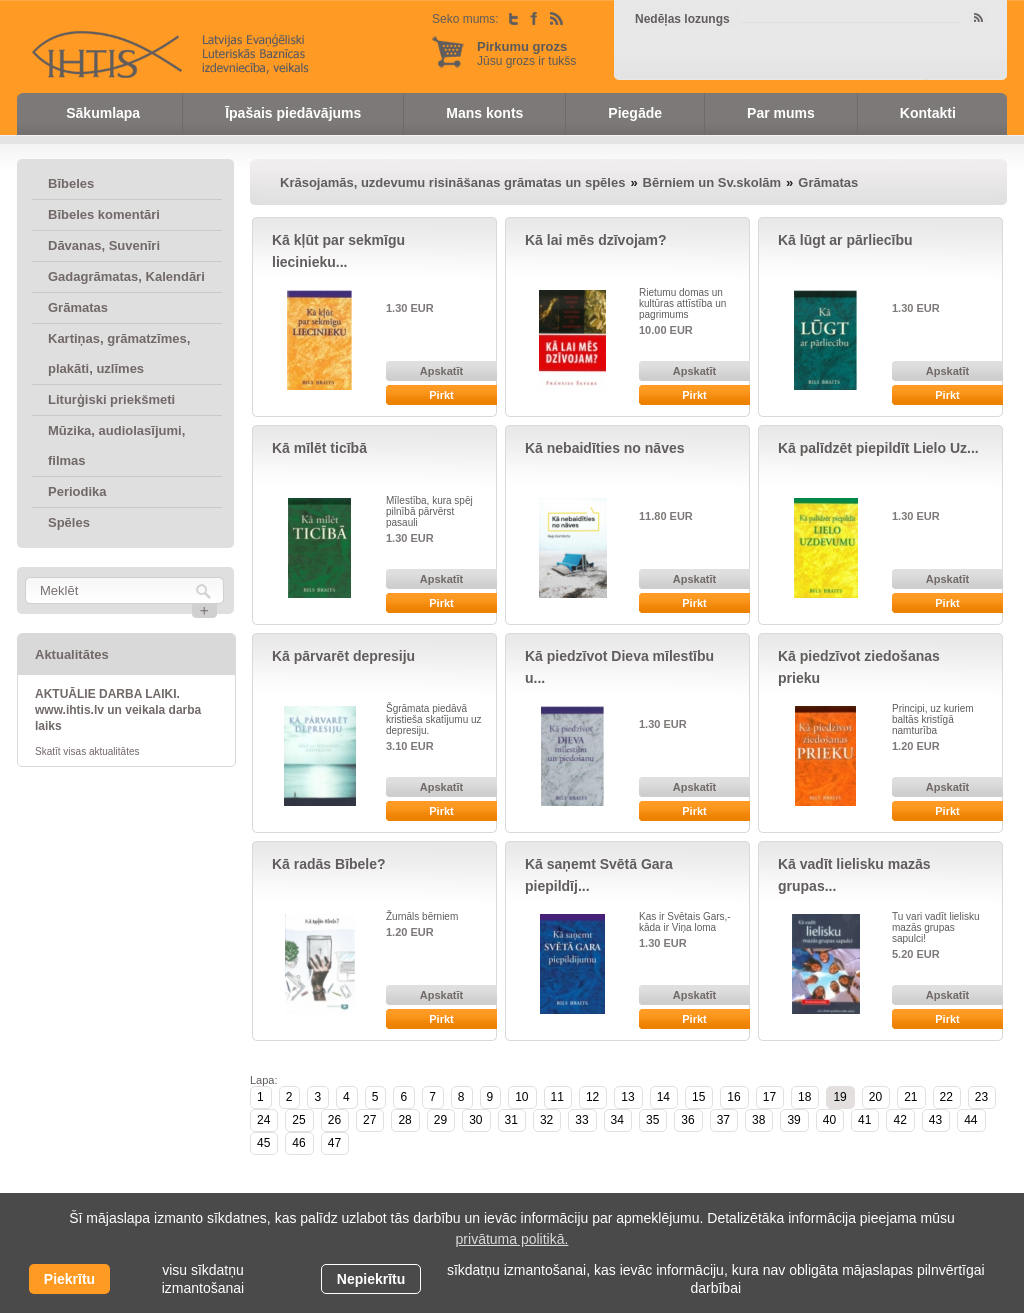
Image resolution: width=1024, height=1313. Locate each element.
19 (839, 1097)
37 (723, 1120)
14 (663, 1097)
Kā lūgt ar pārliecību (845, 240)
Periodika (77, 491)
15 (698, 1097)
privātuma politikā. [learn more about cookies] (512, 1239)
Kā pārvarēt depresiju (343, 656)
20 (875, 1097)
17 (769, 1097)
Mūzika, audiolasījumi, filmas (116, 445)
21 (910, 1097)
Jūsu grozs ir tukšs (526, 53)
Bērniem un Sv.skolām (712, 182)
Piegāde (635, 113)
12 (592, 1097)
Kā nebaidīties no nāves (605, 448)
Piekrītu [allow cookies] (69, 1279)
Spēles (69, 522)
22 (946, 1097)
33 (581, 1120)
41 (864, 1120)
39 (793, 1120)
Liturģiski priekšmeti (111, 399)
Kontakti (928, 113)
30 (475, 1120)
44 (970, 1120)
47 (334, 1143)
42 (899, 1120)
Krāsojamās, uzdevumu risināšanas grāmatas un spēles (452, 182)
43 (935, 1120)
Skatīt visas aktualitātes (87, 751)
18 (804, 1097)
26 (334, 1120)
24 (263, 1120)
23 (981, 1097)
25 (298, 1120)
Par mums (781, 113)
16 (733, 1097)
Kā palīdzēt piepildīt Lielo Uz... (878, 448)
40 (829, 1120)
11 (557, 1097)
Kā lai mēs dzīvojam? (596, 240)
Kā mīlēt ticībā (319, 448)
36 (687, 1120)
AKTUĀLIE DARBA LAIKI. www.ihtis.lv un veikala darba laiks (118, 710)
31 (511, 1120)
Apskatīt (441, 371)
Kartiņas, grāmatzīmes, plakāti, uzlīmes (119, 353)
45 (263, 1143)
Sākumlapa (103, 113)
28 (404, 1120)
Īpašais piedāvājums (293, 113)
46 (298, 1143)
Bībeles (71, 183)
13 (627, 1097)
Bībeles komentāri (104, 214)
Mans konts (484, 113)
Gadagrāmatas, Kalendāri (126, 276)
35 (652, 1120)
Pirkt (441, 395)
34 (617, 1120)
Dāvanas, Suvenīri (104, 245)
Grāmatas (78, 307)
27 (369, 1120)
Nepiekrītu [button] (371, 1279)
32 (546, 1120)
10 (521, 1097)
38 (758, 1120)
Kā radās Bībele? (329, 864)
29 (440, 1120)
